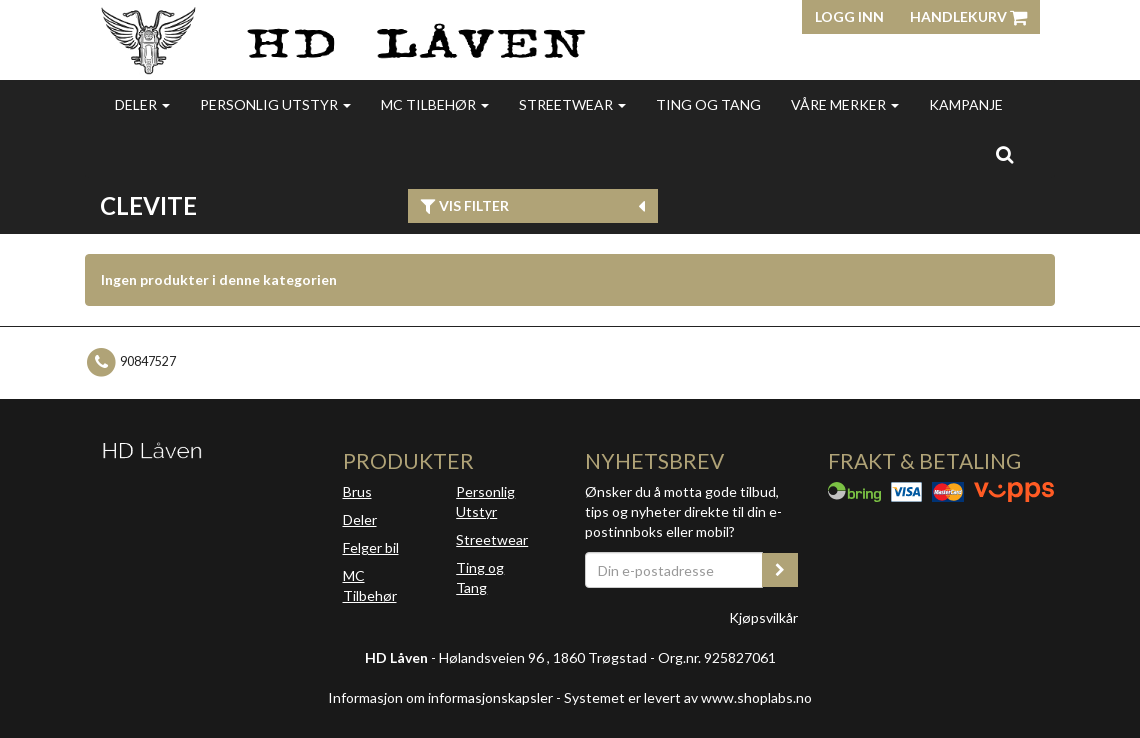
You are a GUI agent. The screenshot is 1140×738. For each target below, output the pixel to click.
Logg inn (849, 16)
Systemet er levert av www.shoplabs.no (688, 697)
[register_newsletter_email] (780, 570)
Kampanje (966, 104)
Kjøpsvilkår (763, 617)
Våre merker (845, 104)
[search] (1004, 154)
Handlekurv (968, 16)
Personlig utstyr (275, 104)
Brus (357, 491)
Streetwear (572, 104)
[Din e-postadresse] (674, 570)
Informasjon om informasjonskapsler (440, 697)
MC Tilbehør (435, 104)
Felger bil (371, 547)
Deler (142, 104)
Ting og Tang (708, 104)
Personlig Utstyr (485, 501)
